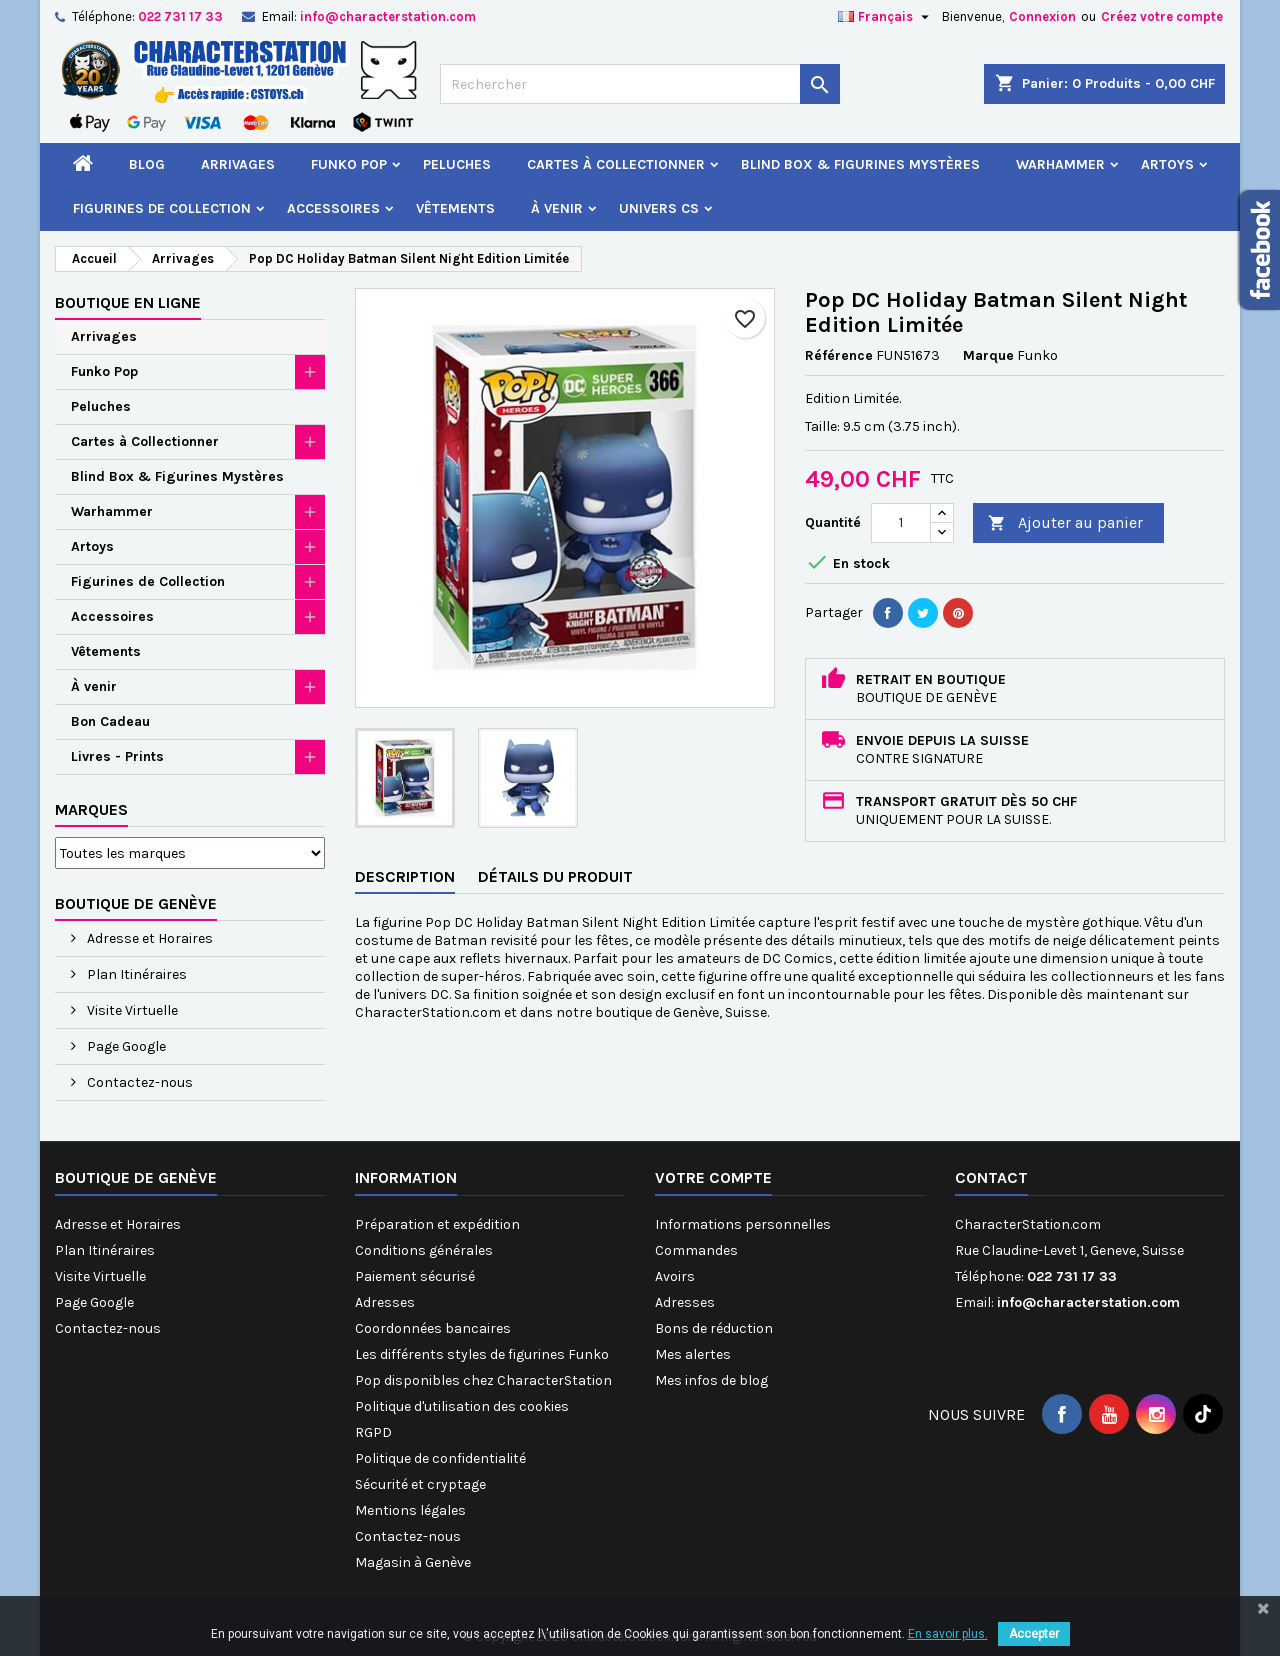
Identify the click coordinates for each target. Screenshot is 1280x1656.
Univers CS (659, 208)
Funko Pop (349, 164)
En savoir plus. (948, 1634)
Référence (839, 355)
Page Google (125, 1046)
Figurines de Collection (162, 208)
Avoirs (675, 1276)
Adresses (385, 1302)
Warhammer (1060, 164)
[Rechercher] (640, 84)
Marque (988, 355)
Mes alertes (693, 1354)
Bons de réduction (714, 1328)
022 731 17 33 (180, 16)
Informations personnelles (743, 1224)
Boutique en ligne (128, 302)
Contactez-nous (138, 1082)
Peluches (457, 164)
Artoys (1167, 164)
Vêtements (455, 208)
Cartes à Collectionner (616, 164)
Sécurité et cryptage (420, 1484)
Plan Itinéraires (135, 974)
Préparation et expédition (437, 1224)
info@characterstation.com (388, 16)
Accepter (1034, 1634)
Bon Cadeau (110, 721)
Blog (147, 164)
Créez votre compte (1162, 16)
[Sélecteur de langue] (886, 17)
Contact (991, 1177)
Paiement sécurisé (415, 1276)
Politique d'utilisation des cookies (462, 1406)
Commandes (696, 1250)
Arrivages (238, 164)
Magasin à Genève (413, 1562)
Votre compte (713, 1177)
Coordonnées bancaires (433, 1328)
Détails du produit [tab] (555, 876)
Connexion (1042, 16)
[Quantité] (901, 523)
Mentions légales (410, 1510)
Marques (91, 809)
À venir (557, 208)
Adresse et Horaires (148, 938)
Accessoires (333, 208)
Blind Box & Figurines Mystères (860, 164)
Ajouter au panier (1065, 523)
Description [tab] (405, 876)
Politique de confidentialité (440, 1458)
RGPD (373, 1432)
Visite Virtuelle (131, 1010)
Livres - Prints (117, 756)
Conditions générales (424, 1250)
